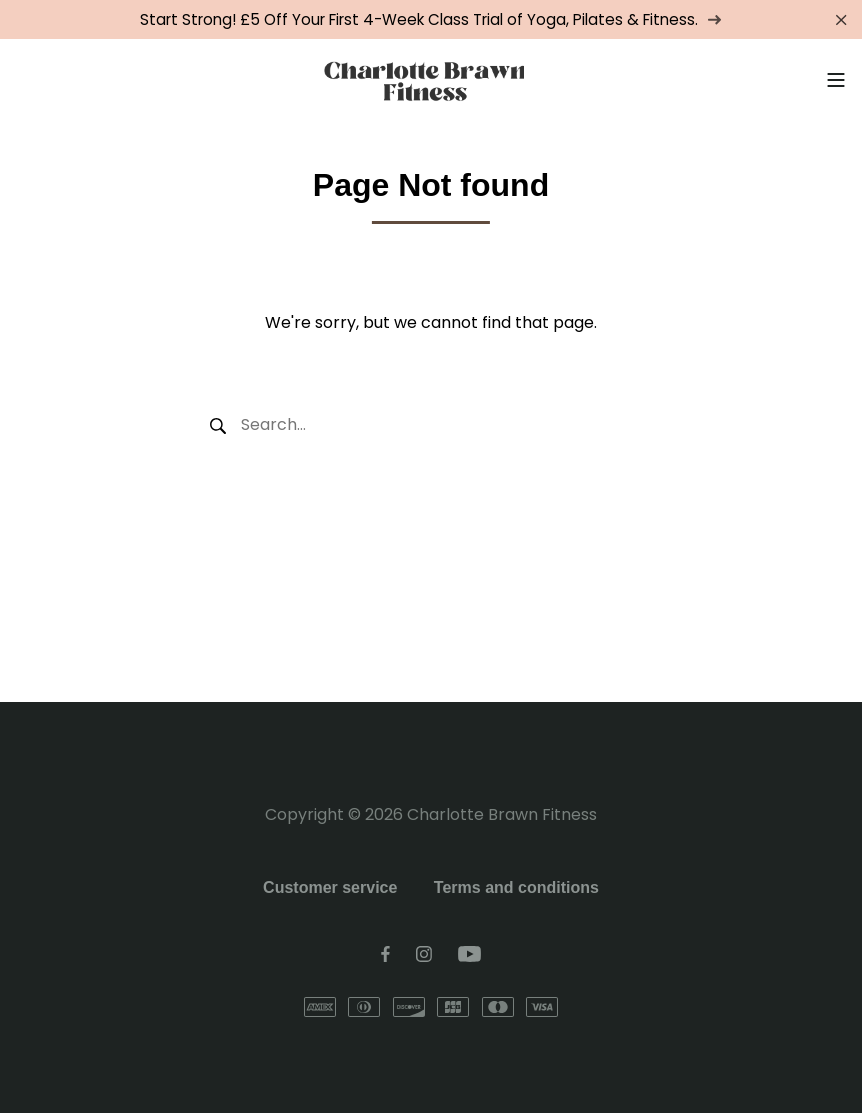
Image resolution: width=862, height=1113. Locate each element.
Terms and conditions (516, 887)
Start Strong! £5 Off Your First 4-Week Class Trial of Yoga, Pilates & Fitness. (431, 19)
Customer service (330, 887)
